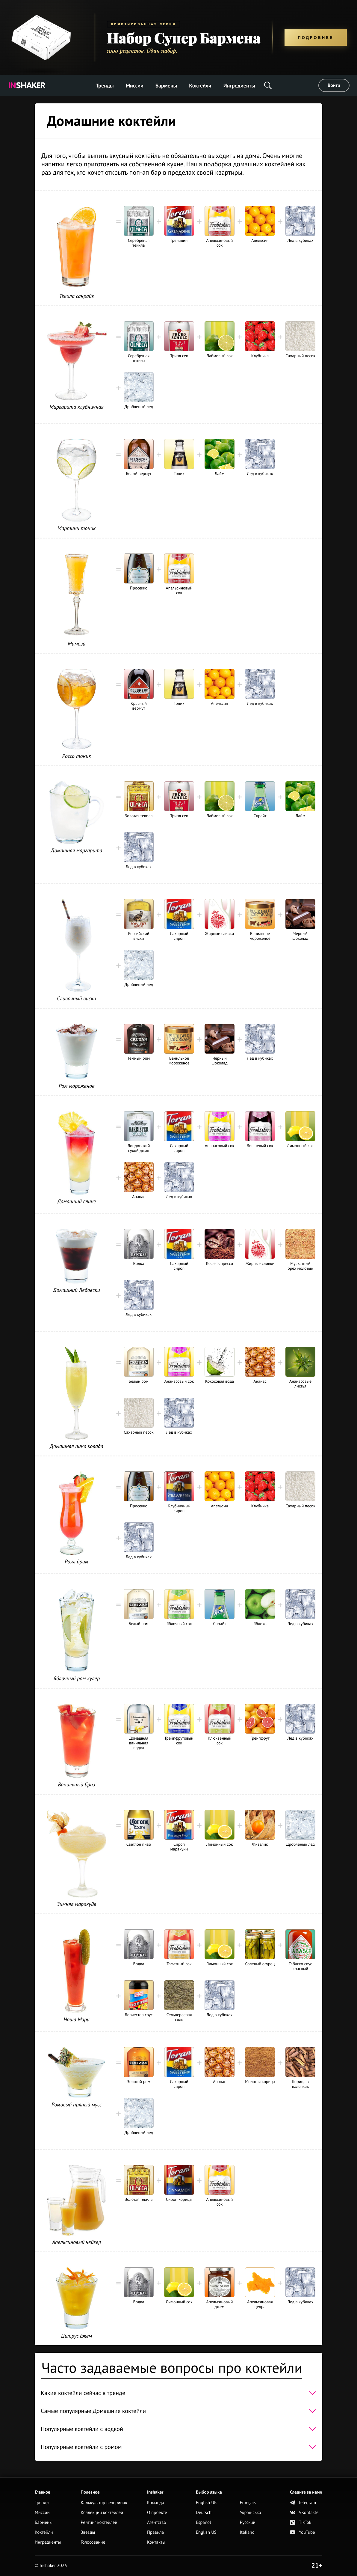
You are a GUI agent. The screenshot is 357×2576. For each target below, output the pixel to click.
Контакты (156, 2542)
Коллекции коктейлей (102, 2512)
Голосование (93, 2542)
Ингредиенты (239, 85)
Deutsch (203, 2512)
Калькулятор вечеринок (104, 2503)
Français (248, 2503)
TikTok (300, 2522)
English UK (206, 2503)
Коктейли (200, 85)
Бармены (166, 85)
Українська (250, 2512)
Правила (155, 2532)
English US (206, 2532)
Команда (155, 2503)
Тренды (105, 85)
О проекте (157, 2512)
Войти (334, 85)
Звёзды (88, 2532)
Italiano (247, 2532)
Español (203, 2522)
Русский (247, 2522)
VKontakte (304, 2512)
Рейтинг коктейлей (99, 2522)
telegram (303, 2503)
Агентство (156, 2522)
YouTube (302, 2532)
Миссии (134, 85)
